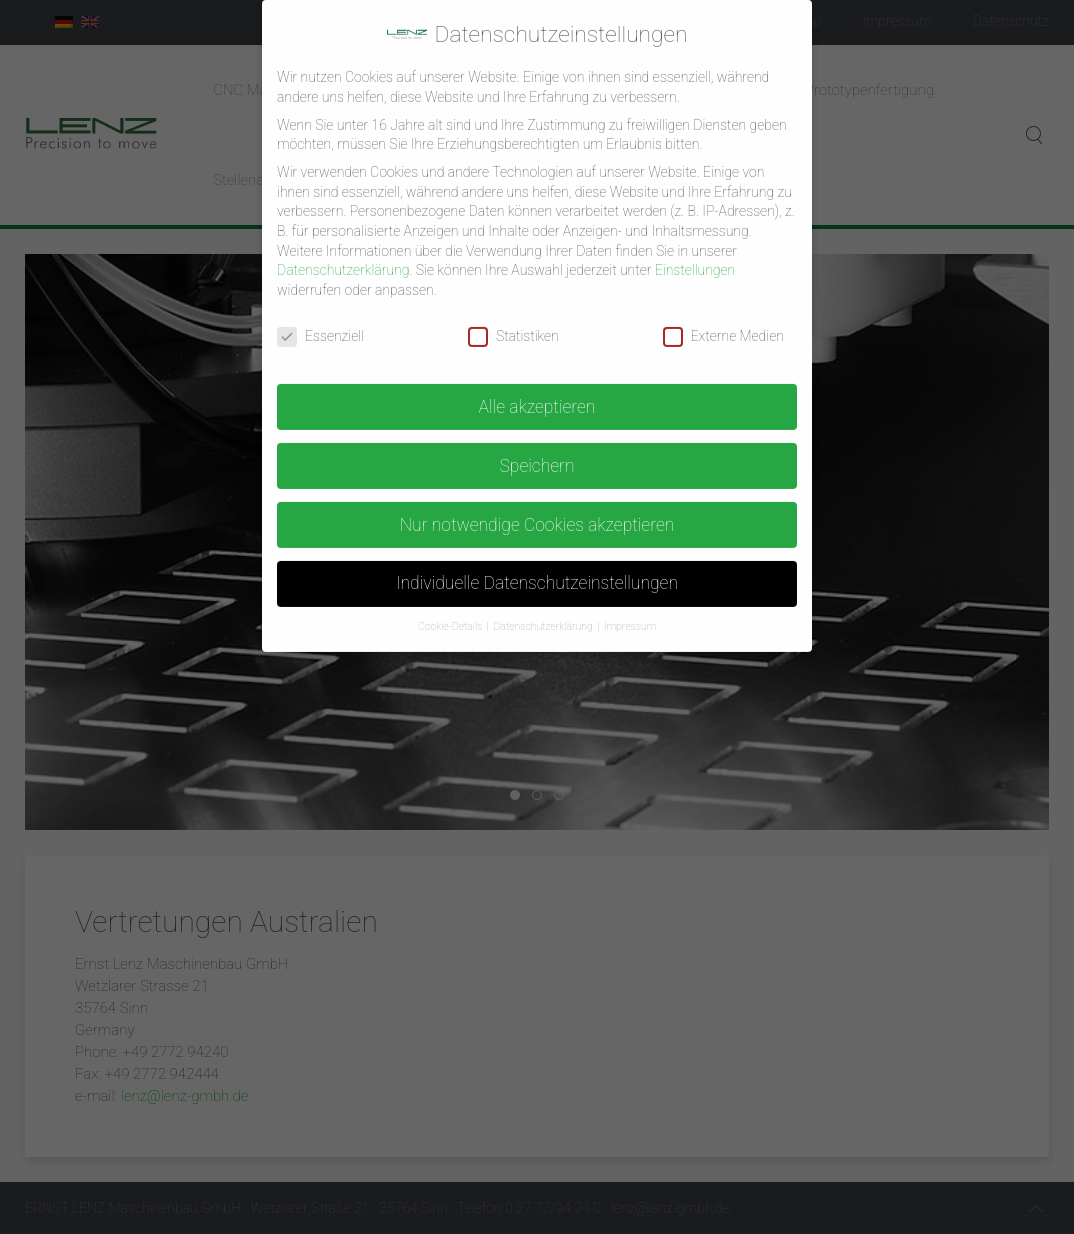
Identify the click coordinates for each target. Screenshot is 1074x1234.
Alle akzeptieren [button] (537, 391)
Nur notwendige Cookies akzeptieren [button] (537, 509)
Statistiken (513, 320)
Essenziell (320, 320)
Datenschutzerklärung (343, 254)
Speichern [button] (536, 450)
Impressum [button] (630, 610)
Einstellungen (695, 254)
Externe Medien (723, 320)
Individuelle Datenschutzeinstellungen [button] (537, 568)
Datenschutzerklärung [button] (544, 610)
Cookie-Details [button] (451, 610)
